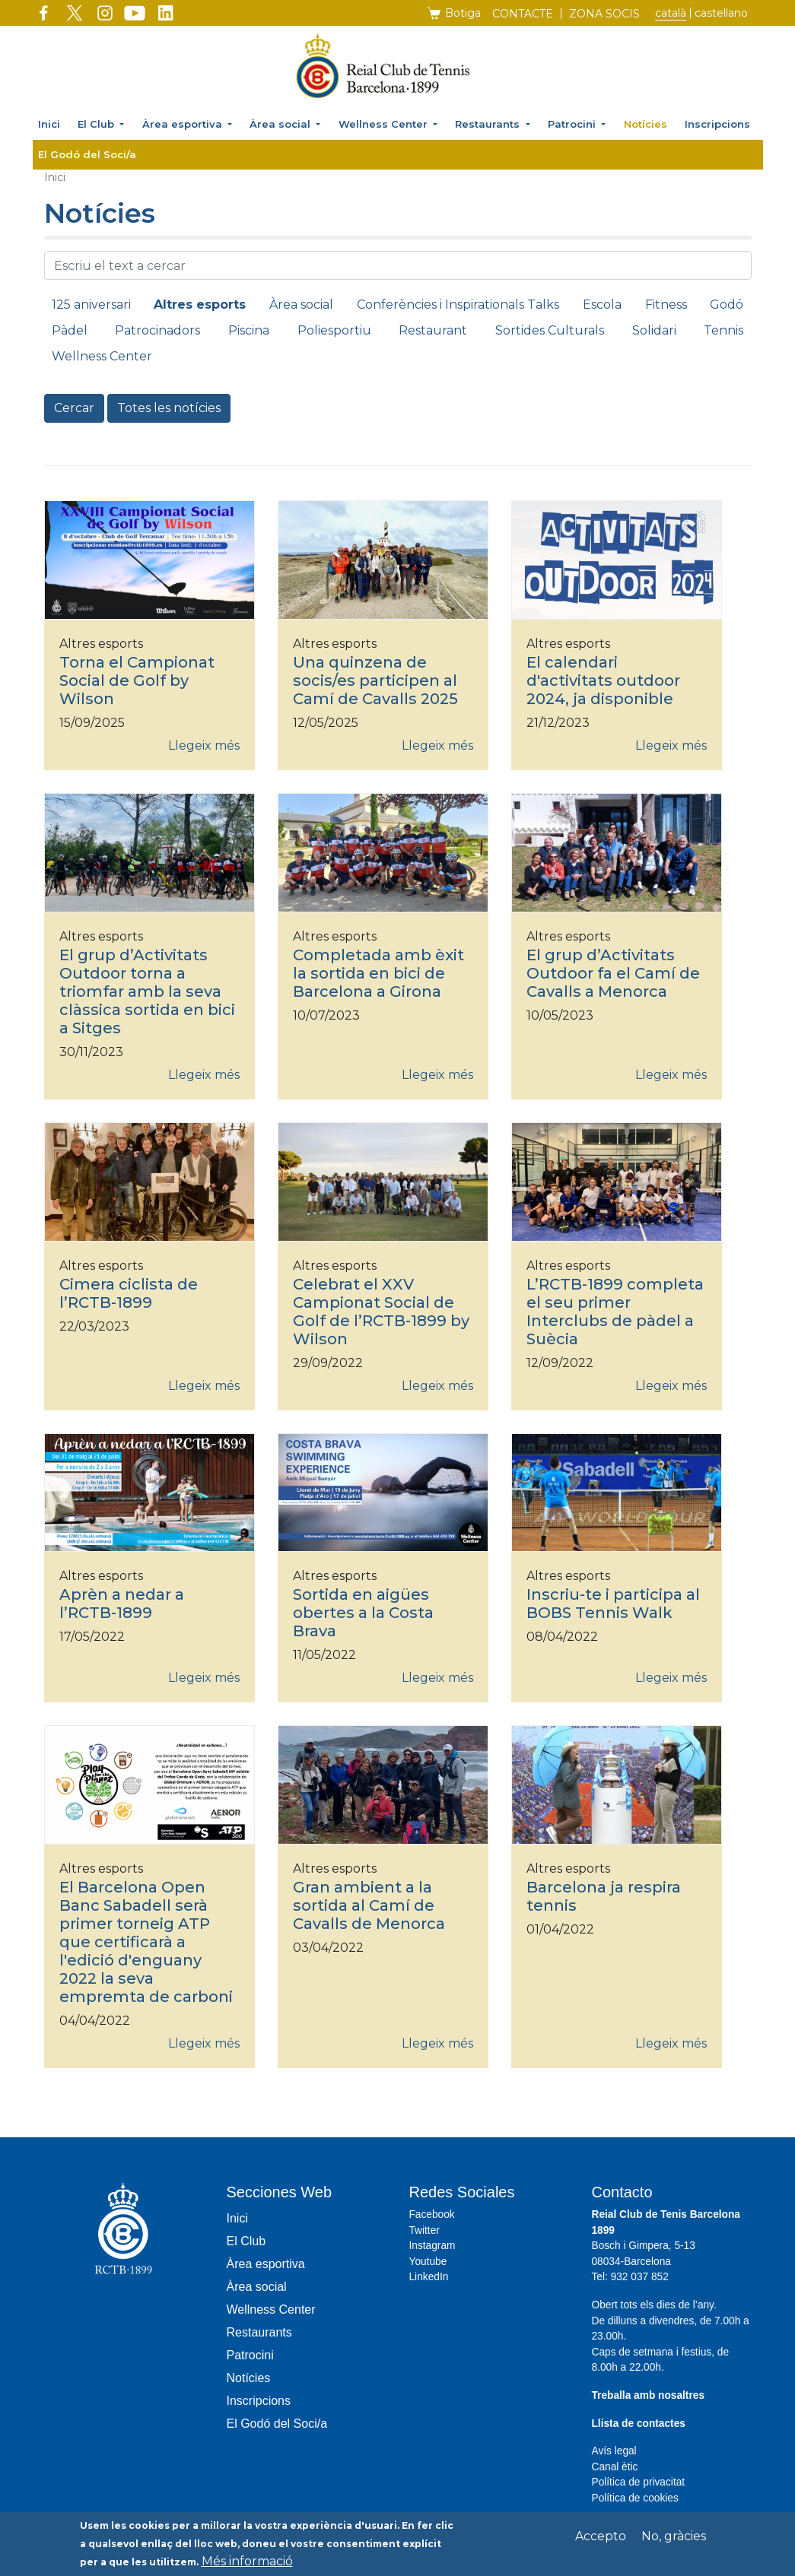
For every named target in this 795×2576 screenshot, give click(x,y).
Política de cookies (635, 2498)
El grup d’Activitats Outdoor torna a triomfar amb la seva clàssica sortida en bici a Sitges (147, 991)
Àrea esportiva (183, 124)
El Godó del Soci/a (87, 154)
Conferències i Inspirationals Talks (458, 304)
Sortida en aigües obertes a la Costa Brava (363, 1612)
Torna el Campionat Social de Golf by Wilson (137, 680)
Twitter (424, 2230)
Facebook (432, 2214)
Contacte (522, 13)
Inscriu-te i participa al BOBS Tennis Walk (613, 1603)
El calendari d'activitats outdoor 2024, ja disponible (603, 680)
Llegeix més (204, 745)
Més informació (247, 2564)
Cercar (74, 408)
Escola (602, 304)
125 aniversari (91, 304)
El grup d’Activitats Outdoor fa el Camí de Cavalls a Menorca (613, 973)
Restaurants (489, 124)
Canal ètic (615, 2467)
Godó (726, 304)
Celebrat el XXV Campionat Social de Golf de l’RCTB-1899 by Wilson (381, 1311)
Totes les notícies (169, 408)
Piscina (248, 330)
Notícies (645, 124)
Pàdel (69, 330)
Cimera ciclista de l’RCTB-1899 (128, 1293)
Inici (49, 124)
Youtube (428, 2261)
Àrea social (281, 124)
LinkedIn (429, 2277)
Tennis (723, 330)
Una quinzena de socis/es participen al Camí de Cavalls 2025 (375, 680)
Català (670, 13)
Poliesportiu (334, 330)
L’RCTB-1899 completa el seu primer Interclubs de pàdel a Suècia (615, 1311)
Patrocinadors (157, 330)
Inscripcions (717, 124)
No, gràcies (673, 2539)
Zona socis (604, 13)
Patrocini (573, 124)
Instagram (432, 2245)
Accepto (600, 2539)
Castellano (721, 13)
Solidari (654, 330)
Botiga (463, 13)
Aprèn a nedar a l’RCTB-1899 (121, 1603)
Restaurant (433, 330)
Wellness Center (385, 124)
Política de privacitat (638, 2482)
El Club (97, 124)
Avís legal (614, 2451)
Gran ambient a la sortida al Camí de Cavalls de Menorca (369, 1905)
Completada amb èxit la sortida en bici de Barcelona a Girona (378, 973)
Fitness (666, 304)
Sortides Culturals (549, 330)
